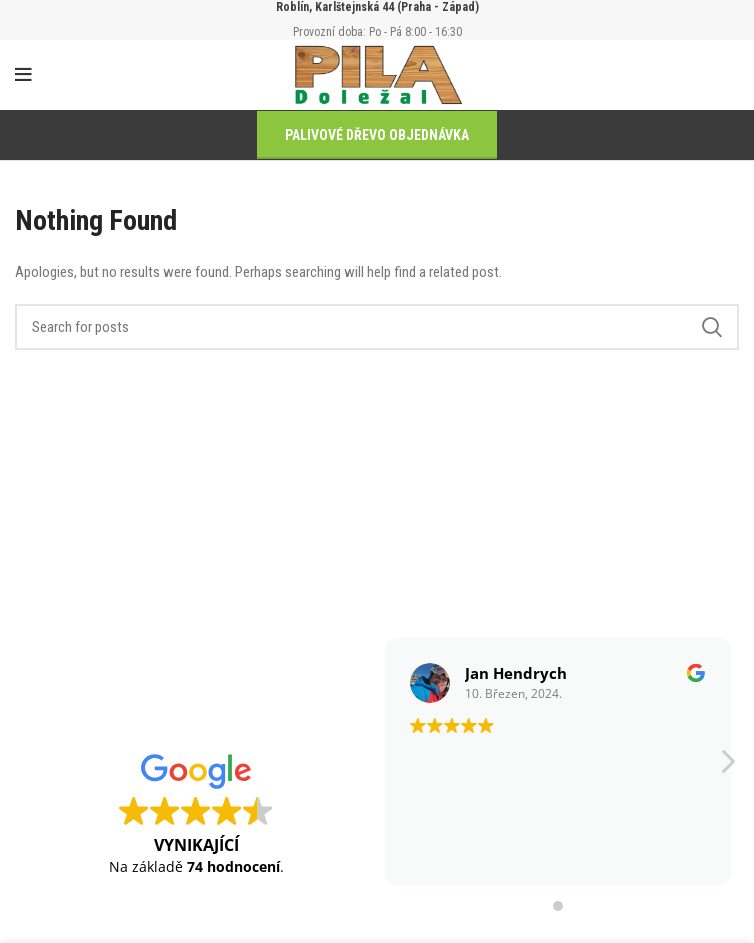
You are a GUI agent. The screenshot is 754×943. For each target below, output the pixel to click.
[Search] (377, 327)
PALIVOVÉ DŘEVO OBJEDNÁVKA (377, 135)
